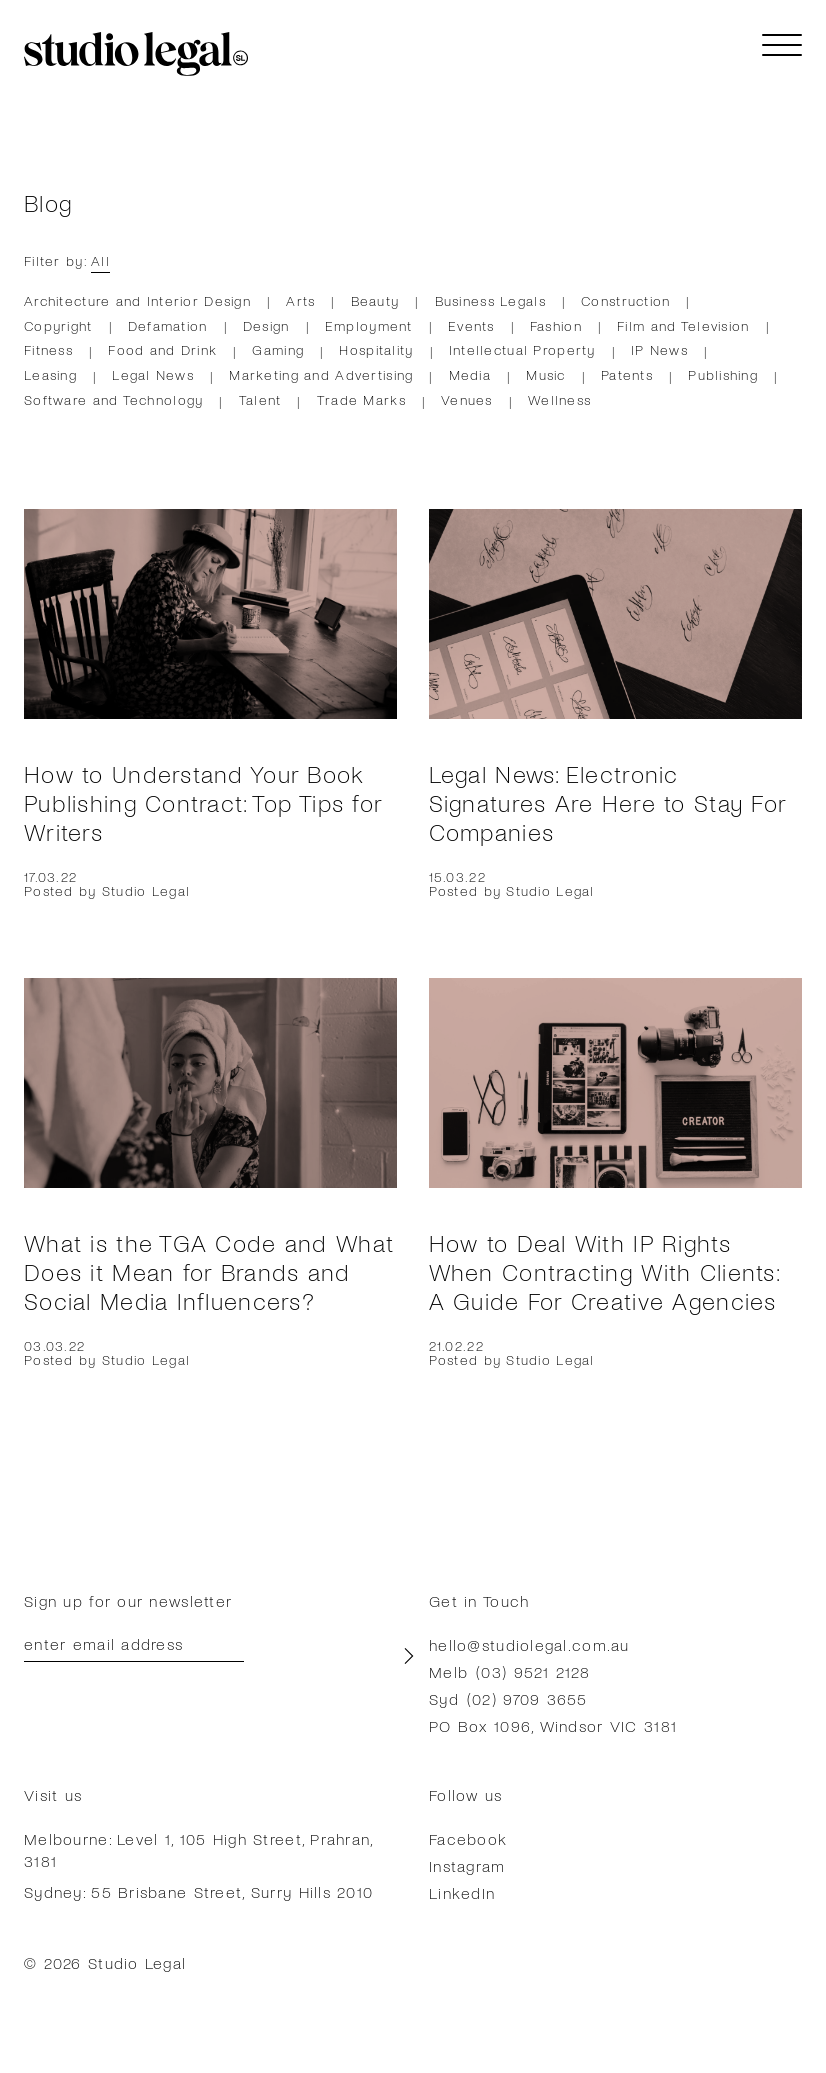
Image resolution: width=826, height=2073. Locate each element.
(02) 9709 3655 (527, 1698)
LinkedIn (462, 1892)
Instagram (467, 1865)
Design (266, 325)
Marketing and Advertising (321, 374)
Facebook (468, 1838)
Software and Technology (113, 399)
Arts (300, 300)
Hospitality (376, 349)
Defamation (168, 325)
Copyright (58, 325)
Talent (260, 399)
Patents (627, 374)
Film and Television (683, 325)
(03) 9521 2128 (533, 1671)
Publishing (723, 374)
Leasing (50, 374)
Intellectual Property (522, 349)
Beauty (375, 300)
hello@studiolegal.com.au (529, 1644)
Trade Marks (361, 399)
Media (470, 374)
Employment (369, 325)
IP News (659, 349)
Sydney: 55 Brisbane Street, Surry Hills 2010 (198, 1891)
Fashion (556, 325)
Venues (467, 399)
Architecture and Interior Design (137, 300)
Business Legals (490, 300)
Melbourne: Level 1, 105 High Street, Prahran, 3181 (198, 1849)
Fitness (48, 349)
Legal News (153, 374)
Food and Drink (162, 349)
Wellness (559, 399)
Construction (625, 300)
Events (471, 325)
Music (545, 374)
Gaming (278, 349)
